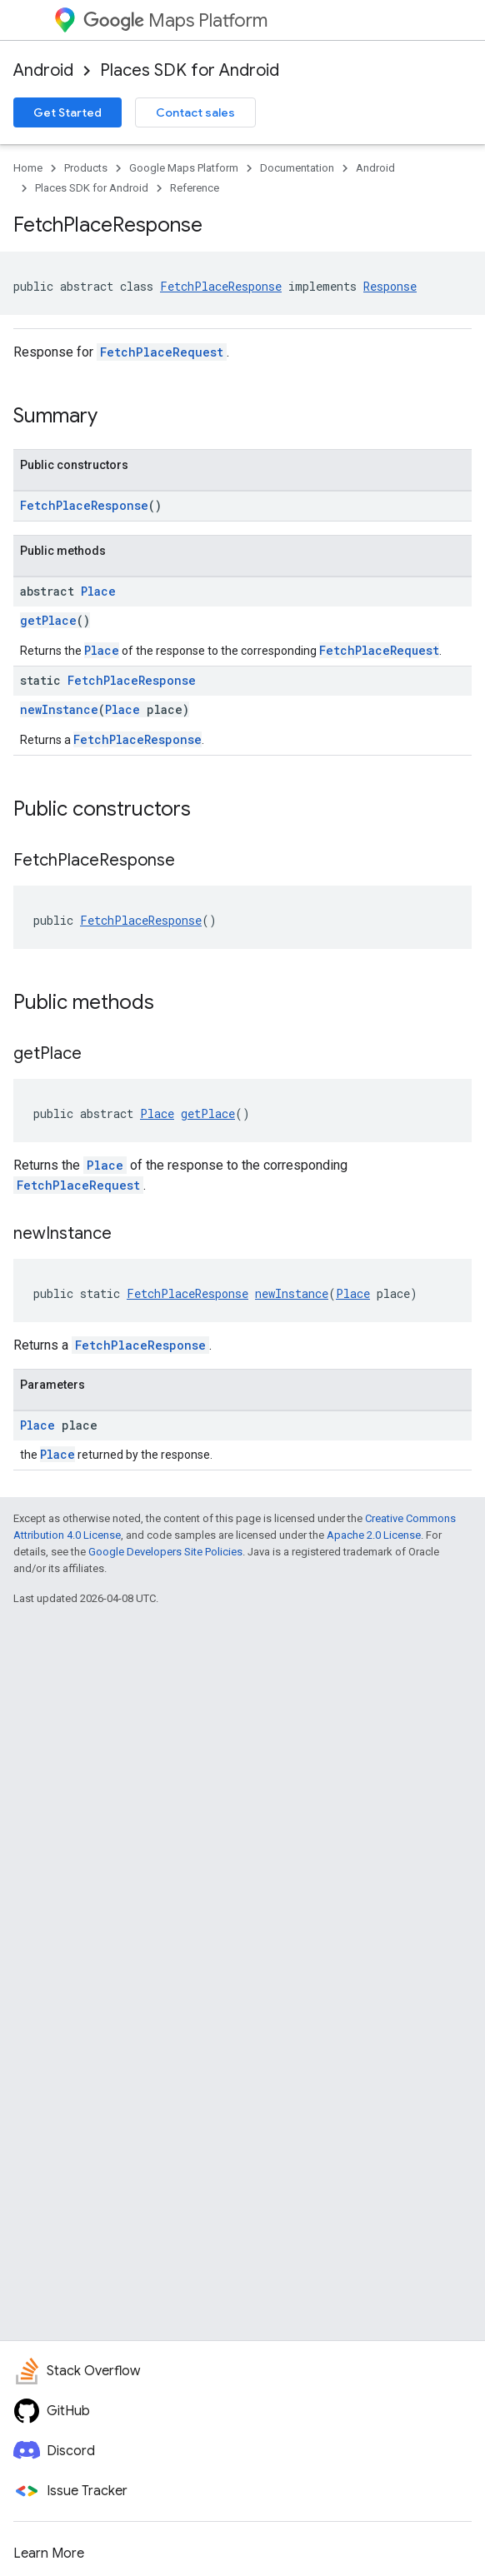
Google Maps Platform (183, 168)
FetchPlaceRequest (161, 352)
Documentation (297, 168)
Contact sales (195, 112)
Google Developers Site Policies (165, 1551)
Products (86, 168)
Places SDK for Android (189, 70)
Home (27, 168)
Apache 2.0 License (374, 1535)
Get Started (67, 112)
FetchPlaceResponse (221, 286)
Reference (194, 188)
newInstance (59, 709)
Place (98, 591)
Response (390, 286)
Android (43, 70)
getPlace (48, 620)
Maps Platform (175, 20)
